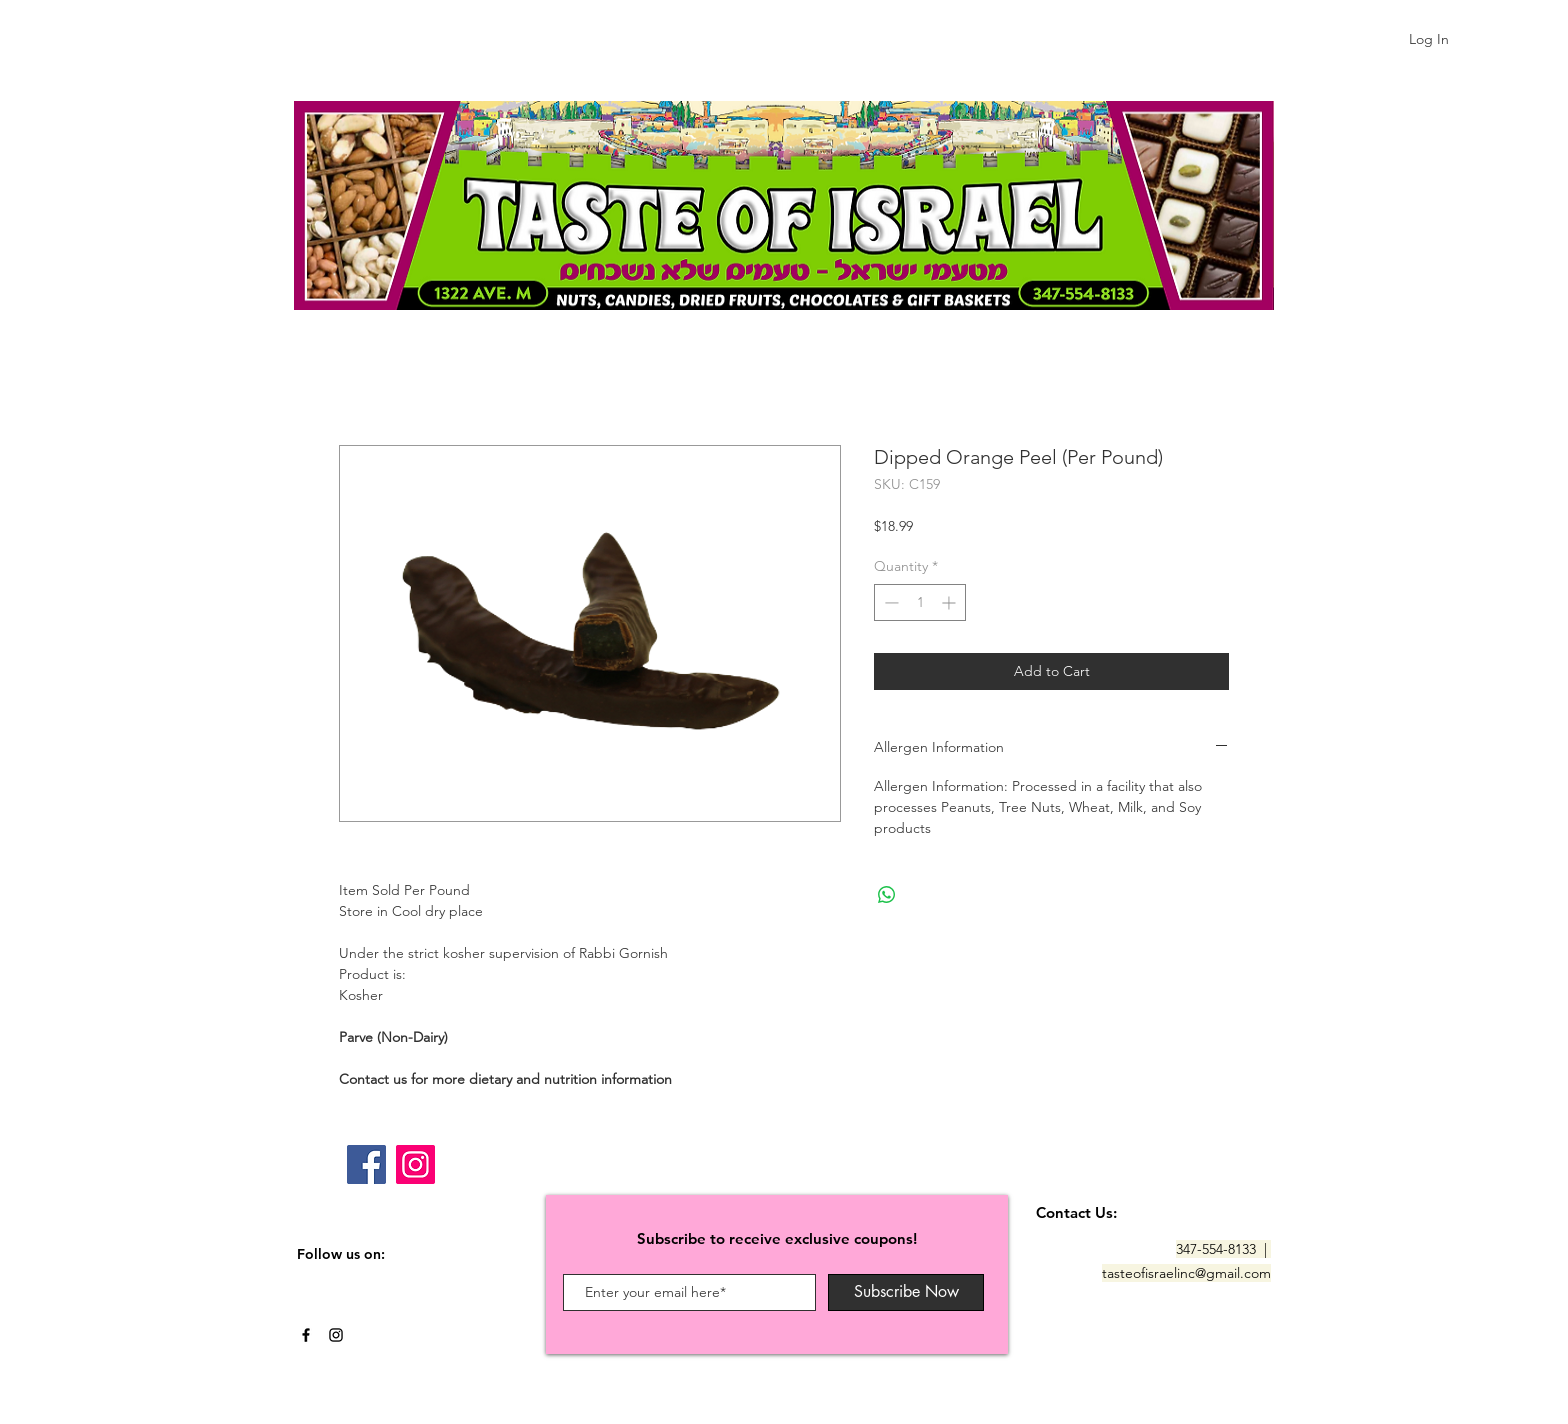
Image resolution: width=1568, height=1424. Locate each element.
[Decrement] (889, 602)
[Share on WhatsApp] (887, 895)
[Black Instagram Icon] (336, 1335)
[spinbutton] (920, 602)
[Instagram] (415, 1164)
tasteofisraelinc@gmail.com (1186, 1273)
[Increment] (950, 602)
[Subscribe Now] (906, 1292)
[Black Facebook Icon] (306, 1335)
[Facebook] (366, 1164)
